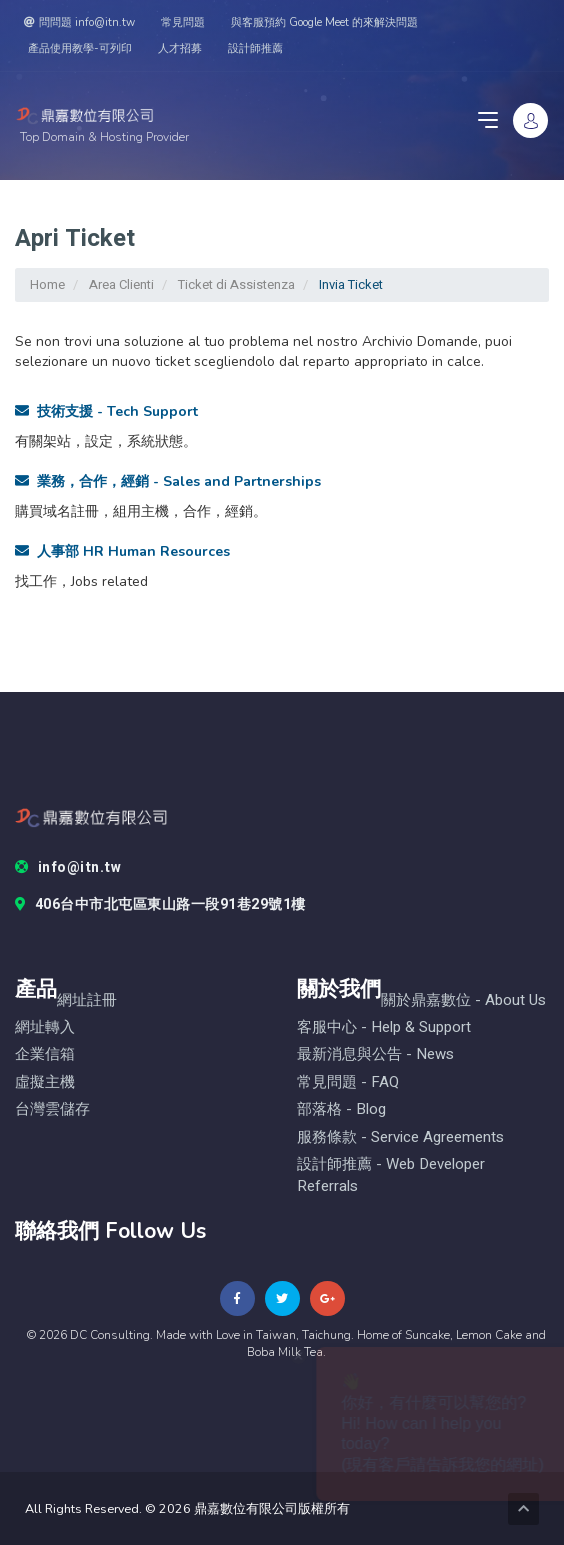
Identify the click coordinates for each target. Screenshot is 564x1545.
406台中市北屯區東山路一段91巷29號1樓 (160, 905)
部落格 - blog (341, 1109)
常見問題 (183, 22)
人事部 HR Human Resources (122, 551)
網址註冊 (87, 1000)
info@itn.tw (68, 868)
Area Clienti (121, 284)
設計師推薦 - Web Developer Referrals (391, 1175)
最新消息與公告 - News (375, 1054)
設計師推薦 (255, 48)
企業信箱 (45, 1054)
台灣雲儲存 (52, 1109)
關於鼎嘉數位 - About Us (463, 1000)
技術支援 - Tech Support (106, 411)
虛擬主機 (45, 1082)
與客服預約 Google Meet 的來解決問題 (324, 22)
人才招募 (180, 48)
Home (47, 284)
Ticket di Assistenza (236, 284)
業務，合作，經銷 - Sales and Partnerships (168, 481)
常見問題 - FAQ (348, 1082)
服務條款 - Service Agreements (400, 1137)
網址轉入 (45, 1027)
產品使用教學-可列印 (80, 48)
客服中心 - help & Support (384, 1027)
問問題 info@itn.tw (79, 22)
